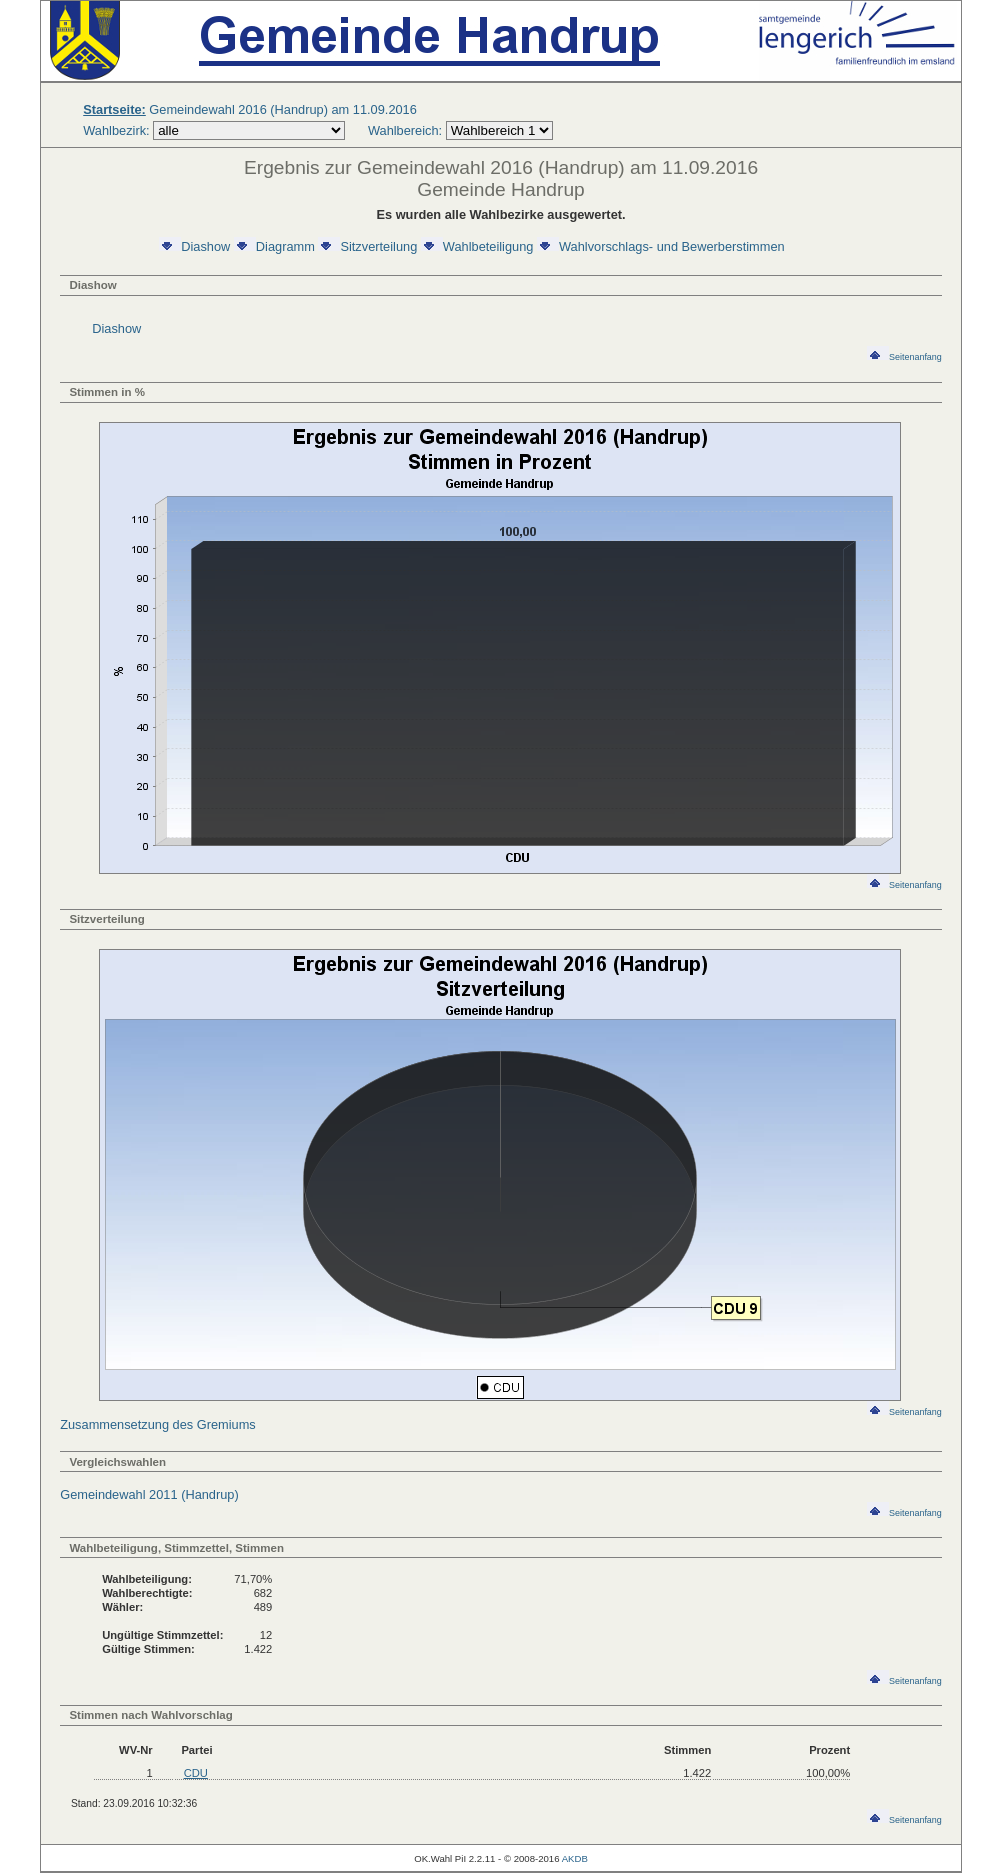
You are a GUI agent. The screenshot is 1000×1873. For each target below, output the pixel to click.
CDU (196, 1773)
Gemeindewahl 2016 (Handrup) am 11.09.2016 (250, 109)
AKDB (575, 1858)
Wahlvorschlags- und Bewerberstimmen (661, 246)
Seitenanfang (904, 357)
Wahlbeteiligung (477, 246)
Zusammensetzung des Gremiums (158, 1424)
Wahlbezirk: (116, 130)
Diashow (194, 246)
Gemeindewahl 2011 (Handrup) (149, 1494)
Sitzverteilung (367, 246)
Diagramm (274, 246)
